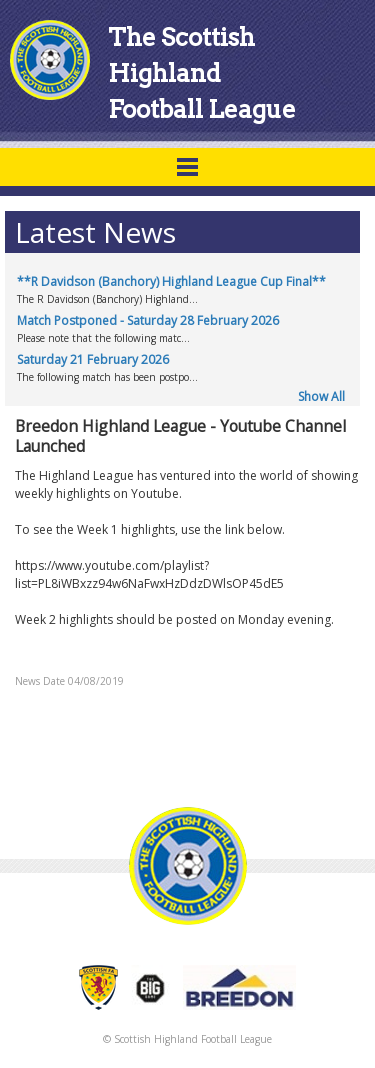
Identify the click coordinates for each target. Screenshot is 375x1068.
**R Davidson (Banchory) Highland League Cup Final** (171, 281)
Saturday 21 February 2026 (93, 359)
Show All (321, 396)
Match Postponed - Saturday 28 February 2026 (148, 320)
